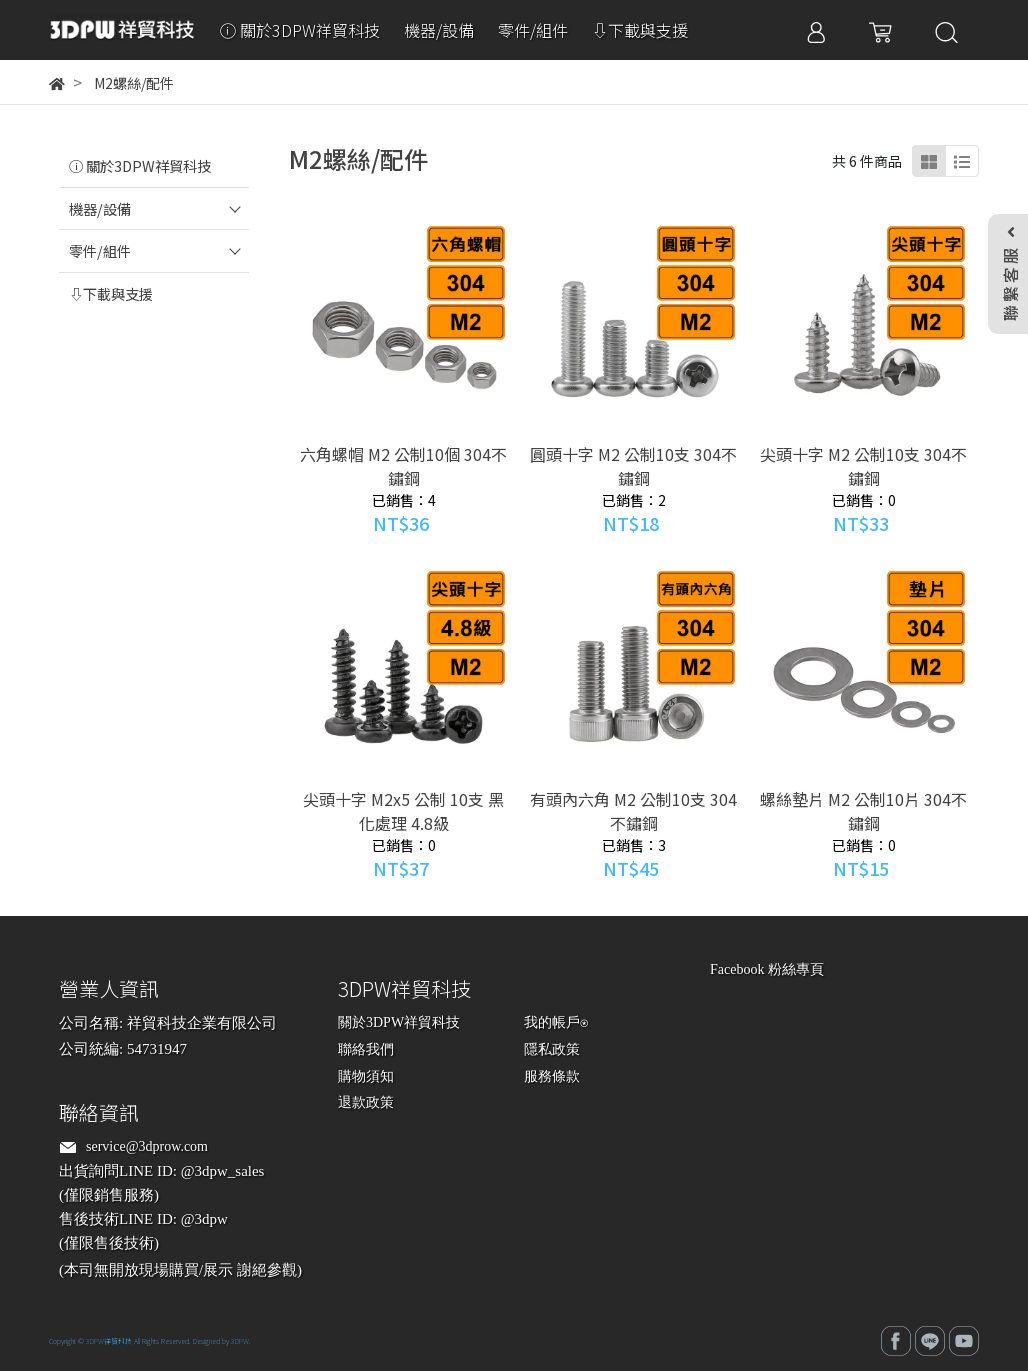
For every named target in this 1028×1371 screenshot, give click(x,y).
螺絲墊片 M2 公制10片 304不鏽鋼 (863, 811)
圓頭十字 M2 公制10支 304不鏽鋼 (633, 466)
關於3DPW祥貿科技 (399, 1022)
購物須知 (366, 1076)
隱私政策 (552, 1049)
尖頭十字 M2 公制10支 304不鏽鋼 (863, 466)
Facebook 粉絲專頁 (767, 969)
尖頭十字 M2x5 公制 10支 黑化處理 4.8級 (403, 811)
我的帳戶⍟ (556, 1022)
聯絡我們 (366, 1049)
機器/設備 (100, 208)
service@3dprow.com (147, 1146)
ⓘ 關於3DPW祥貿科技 (140, 165)
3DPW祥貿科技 (109, 1341)
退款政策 (366, 1102)
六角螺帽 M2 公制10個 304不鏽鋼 (403, 466)
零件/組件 (100, 250)
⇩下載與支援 (111, 293)
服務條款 (552, 1076)
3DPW (240, 1341)
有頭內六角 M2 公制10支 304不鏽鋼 (633, 811)
